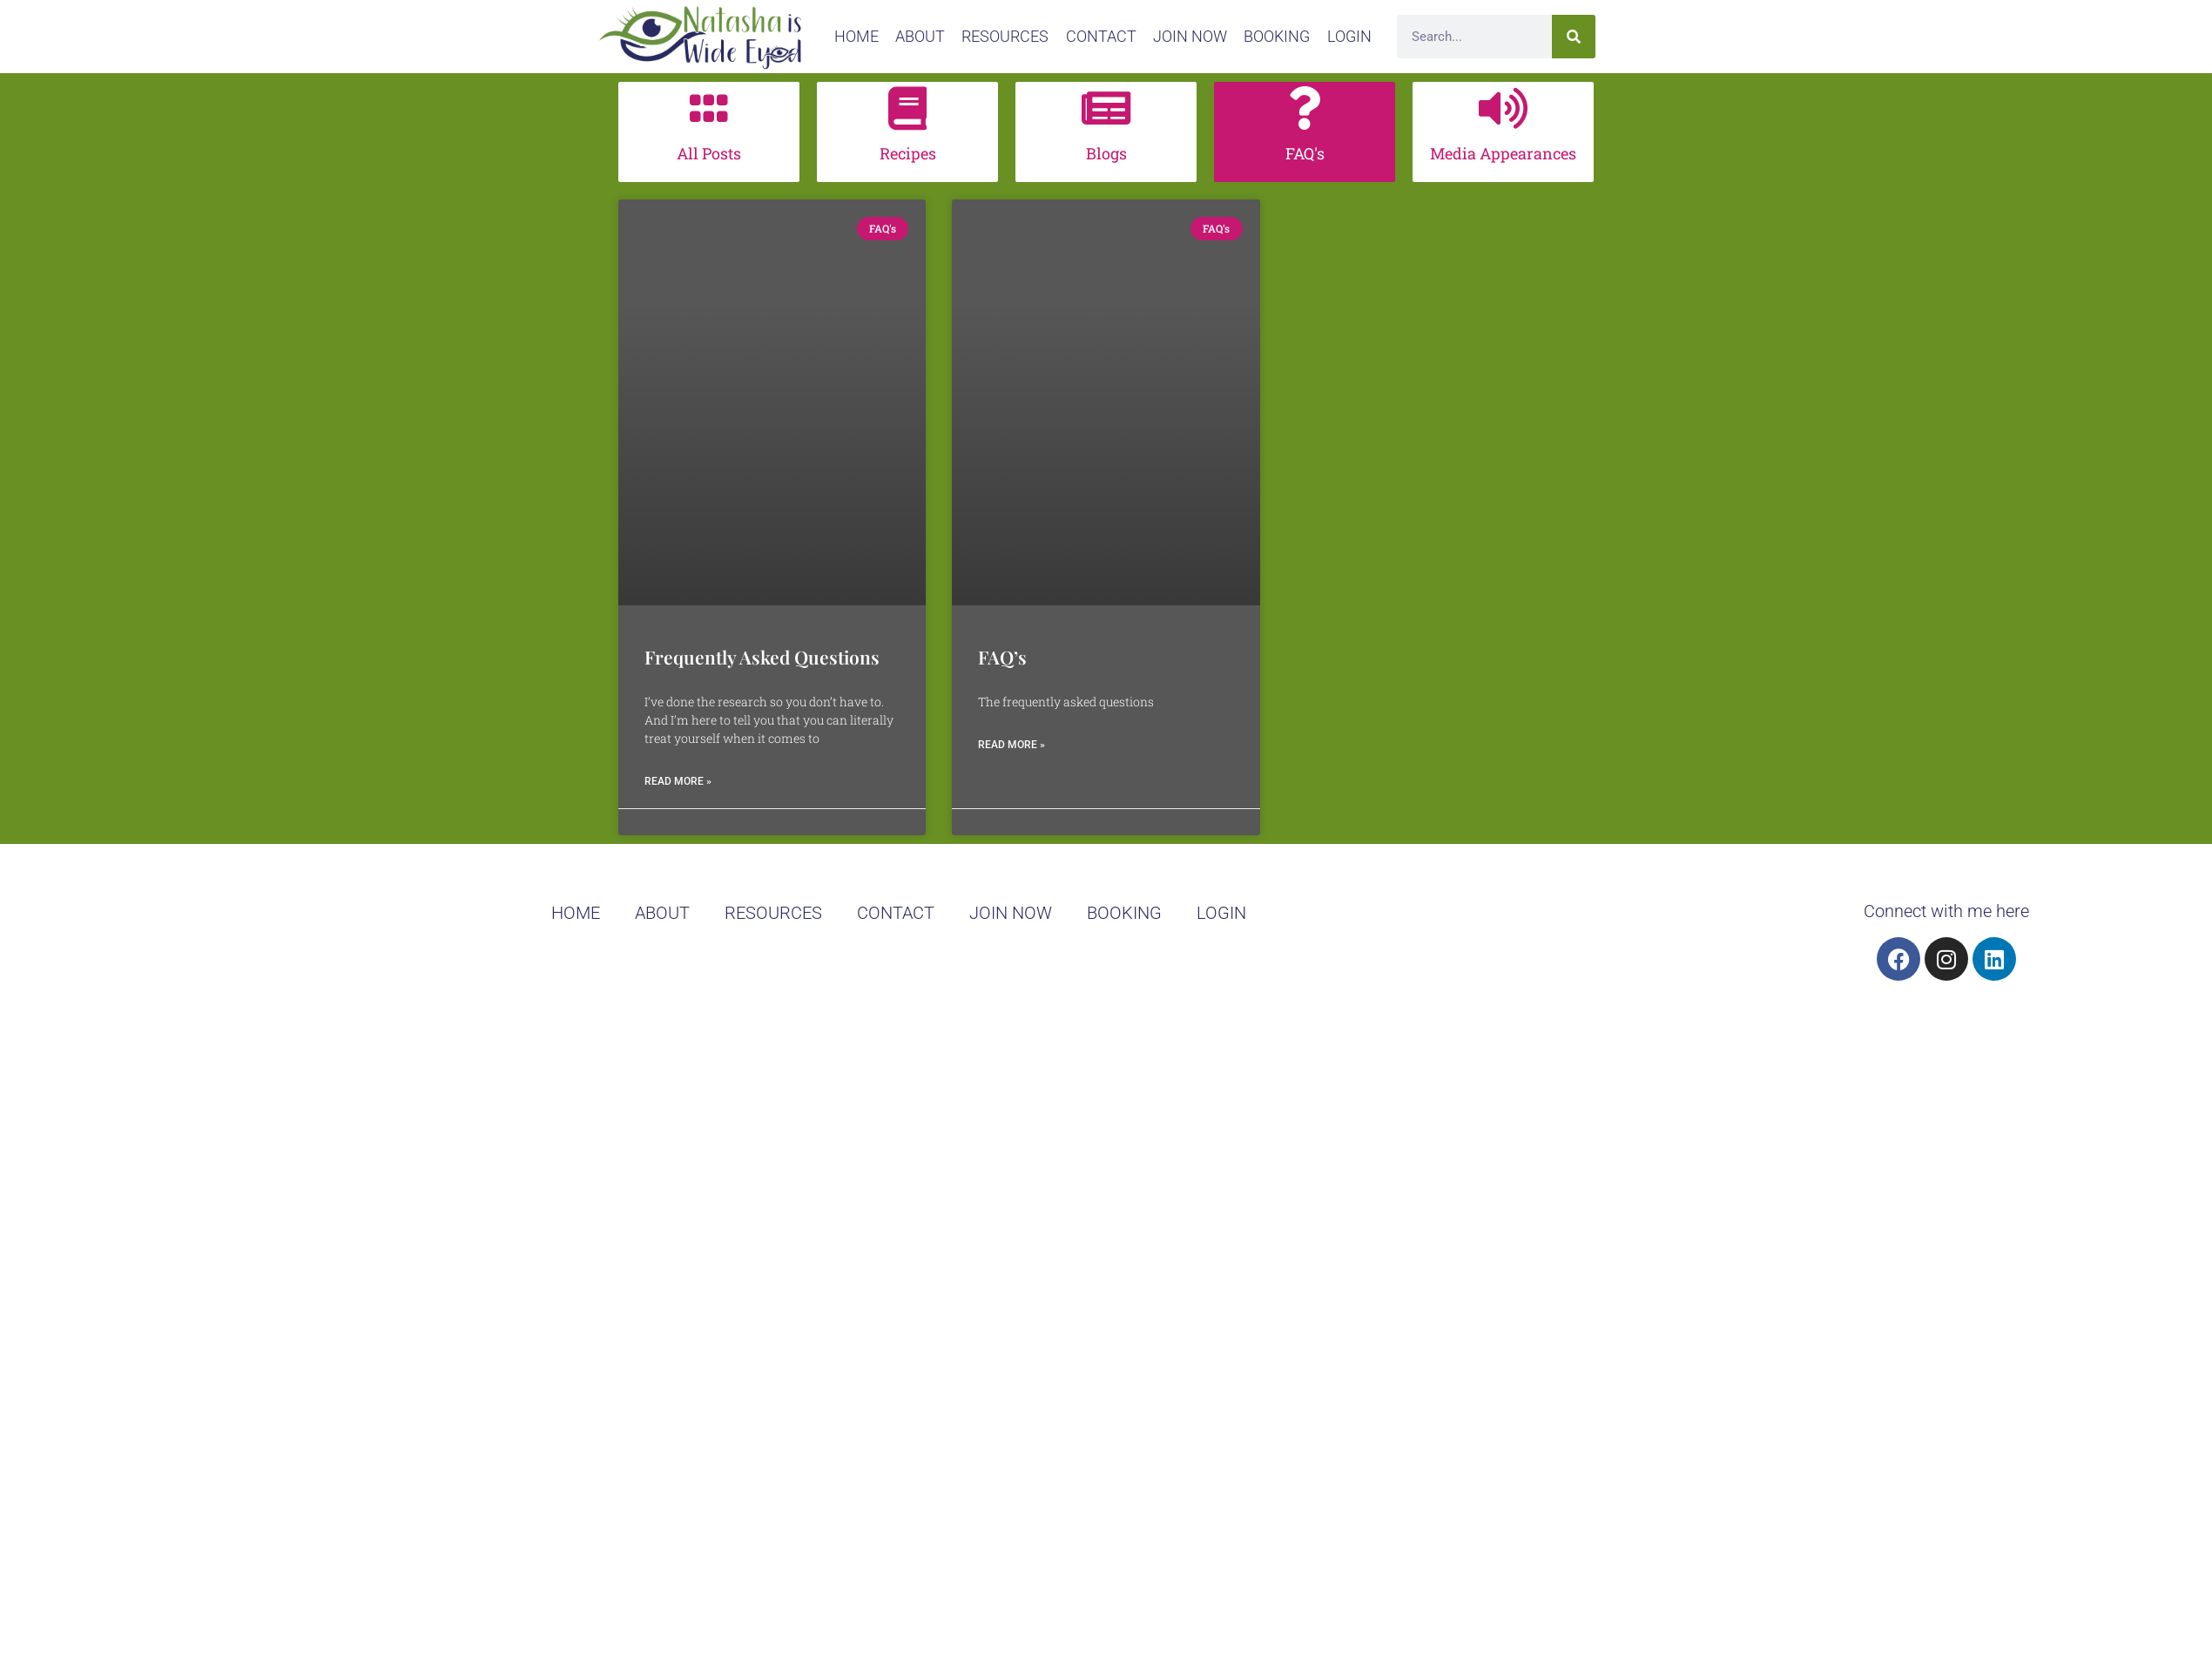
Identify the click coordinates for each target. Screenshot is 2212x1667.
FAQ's (1305, 153)
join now (1190, 36)
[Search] (1573, 36)
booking (1277, 36)
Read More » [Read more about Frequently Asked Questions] (677, 781)
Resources (1005, 36)
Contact (1101, 36)
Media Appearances (1503, 153)
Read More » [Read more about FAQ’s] (1011, 745)
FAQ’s (1002, 657)
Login (1349, 36)
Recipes (908, 153)
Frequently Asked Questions (762, 657)
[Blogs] (1106, 108)
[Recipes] (907, 108)
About (920, 36)
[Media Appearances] (1503, 108)
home (856, 36)
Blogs (1106, 153)
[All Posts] (709, 108)
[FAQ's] (1304, 108)
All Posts (709, 153)
